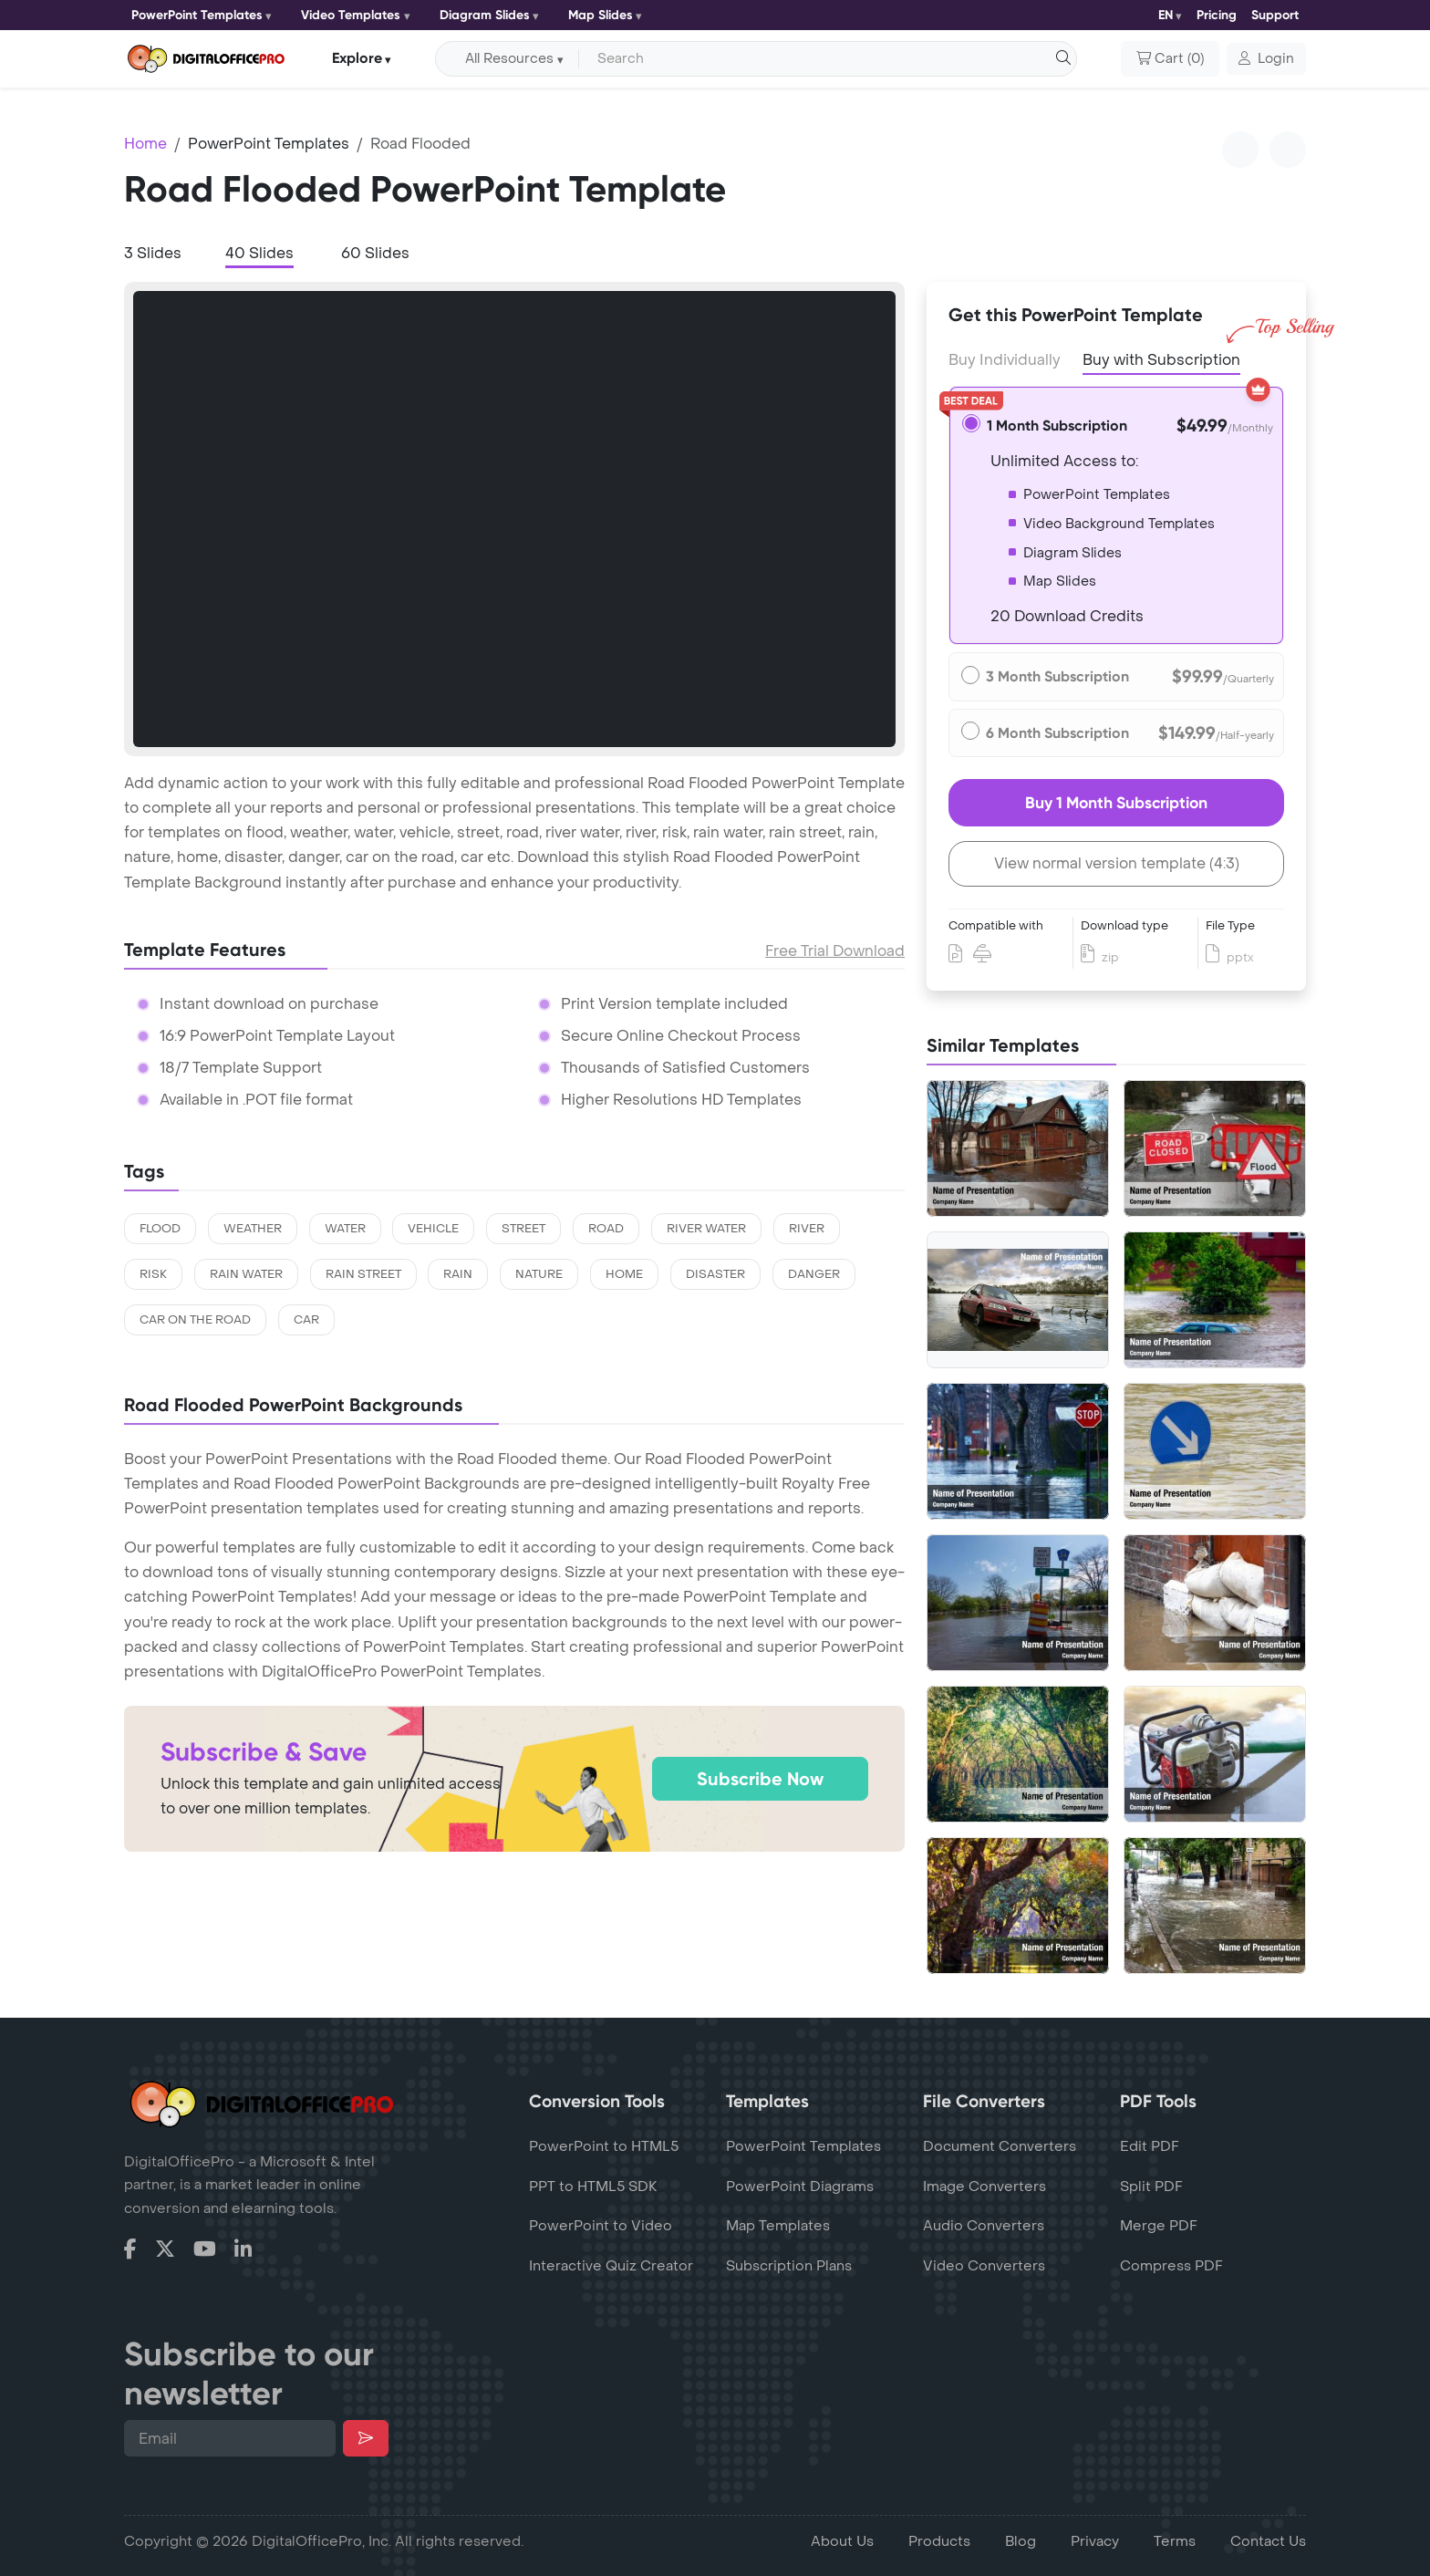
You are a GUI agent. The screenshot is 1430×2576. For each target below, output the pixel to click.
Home (145, 143)
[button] (1266, 59)
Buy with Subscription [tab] (1161, 358)
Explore (357, 58)
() (1170, 59)
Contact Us (1268, 2541)
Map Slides (600, 15)
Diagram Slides (485, 15)
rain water (246, 1274)
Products (939, 2541)
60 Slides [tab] (375, 253)
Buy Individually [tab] (1004, 359)
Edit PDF (1149, 2146)
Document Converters (999, 2146)
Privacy (1095, 2541)
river (806, 1228)
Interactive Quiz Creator (611, 2266)
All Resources (509, 59)
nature (539, 1274)
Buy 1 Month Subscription (1116, 803)
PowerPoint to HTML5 (604, 2146)
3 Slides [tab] (152, 253)
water (345, 1228)
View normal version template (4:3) (1116, 863)
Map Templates (778, 2226)
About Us (842, 2541)
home (624, 1274)
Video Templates (350, 15)
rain (457, 1274)
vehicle (433, 1228)
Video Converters (984, 2266)
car (306, 1320)
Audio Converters (983, 2226)
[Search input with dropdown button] (824, 59)
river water (706, 1228)
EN (1165, 15)
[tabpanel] (514, 519)
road (606, 1228)
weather (252, 1228)
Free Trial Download (835, 951)
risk (153, 1274)
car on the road (195, 1320)
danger (814, 1274)
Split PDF (1151, 2186)
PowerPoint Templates (197, 15)
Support (1275, 15)
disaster (715, 1274)
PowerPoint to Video (600, 2226)
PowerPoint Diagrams (800, 2186)
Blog (1020, 2541)
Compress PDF (1171, 2266)
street (523, 1228)
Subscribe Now (760, 1779)
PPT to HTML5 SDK (593, 2186)
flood (160, 1228)
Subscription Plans (789, 2266)
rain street (363, 1274)
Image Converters (984, 2186)
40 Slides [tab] (259, 253)
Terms (1175, 2541)
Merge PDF (1158, 2226)
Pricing (1217, 15)
